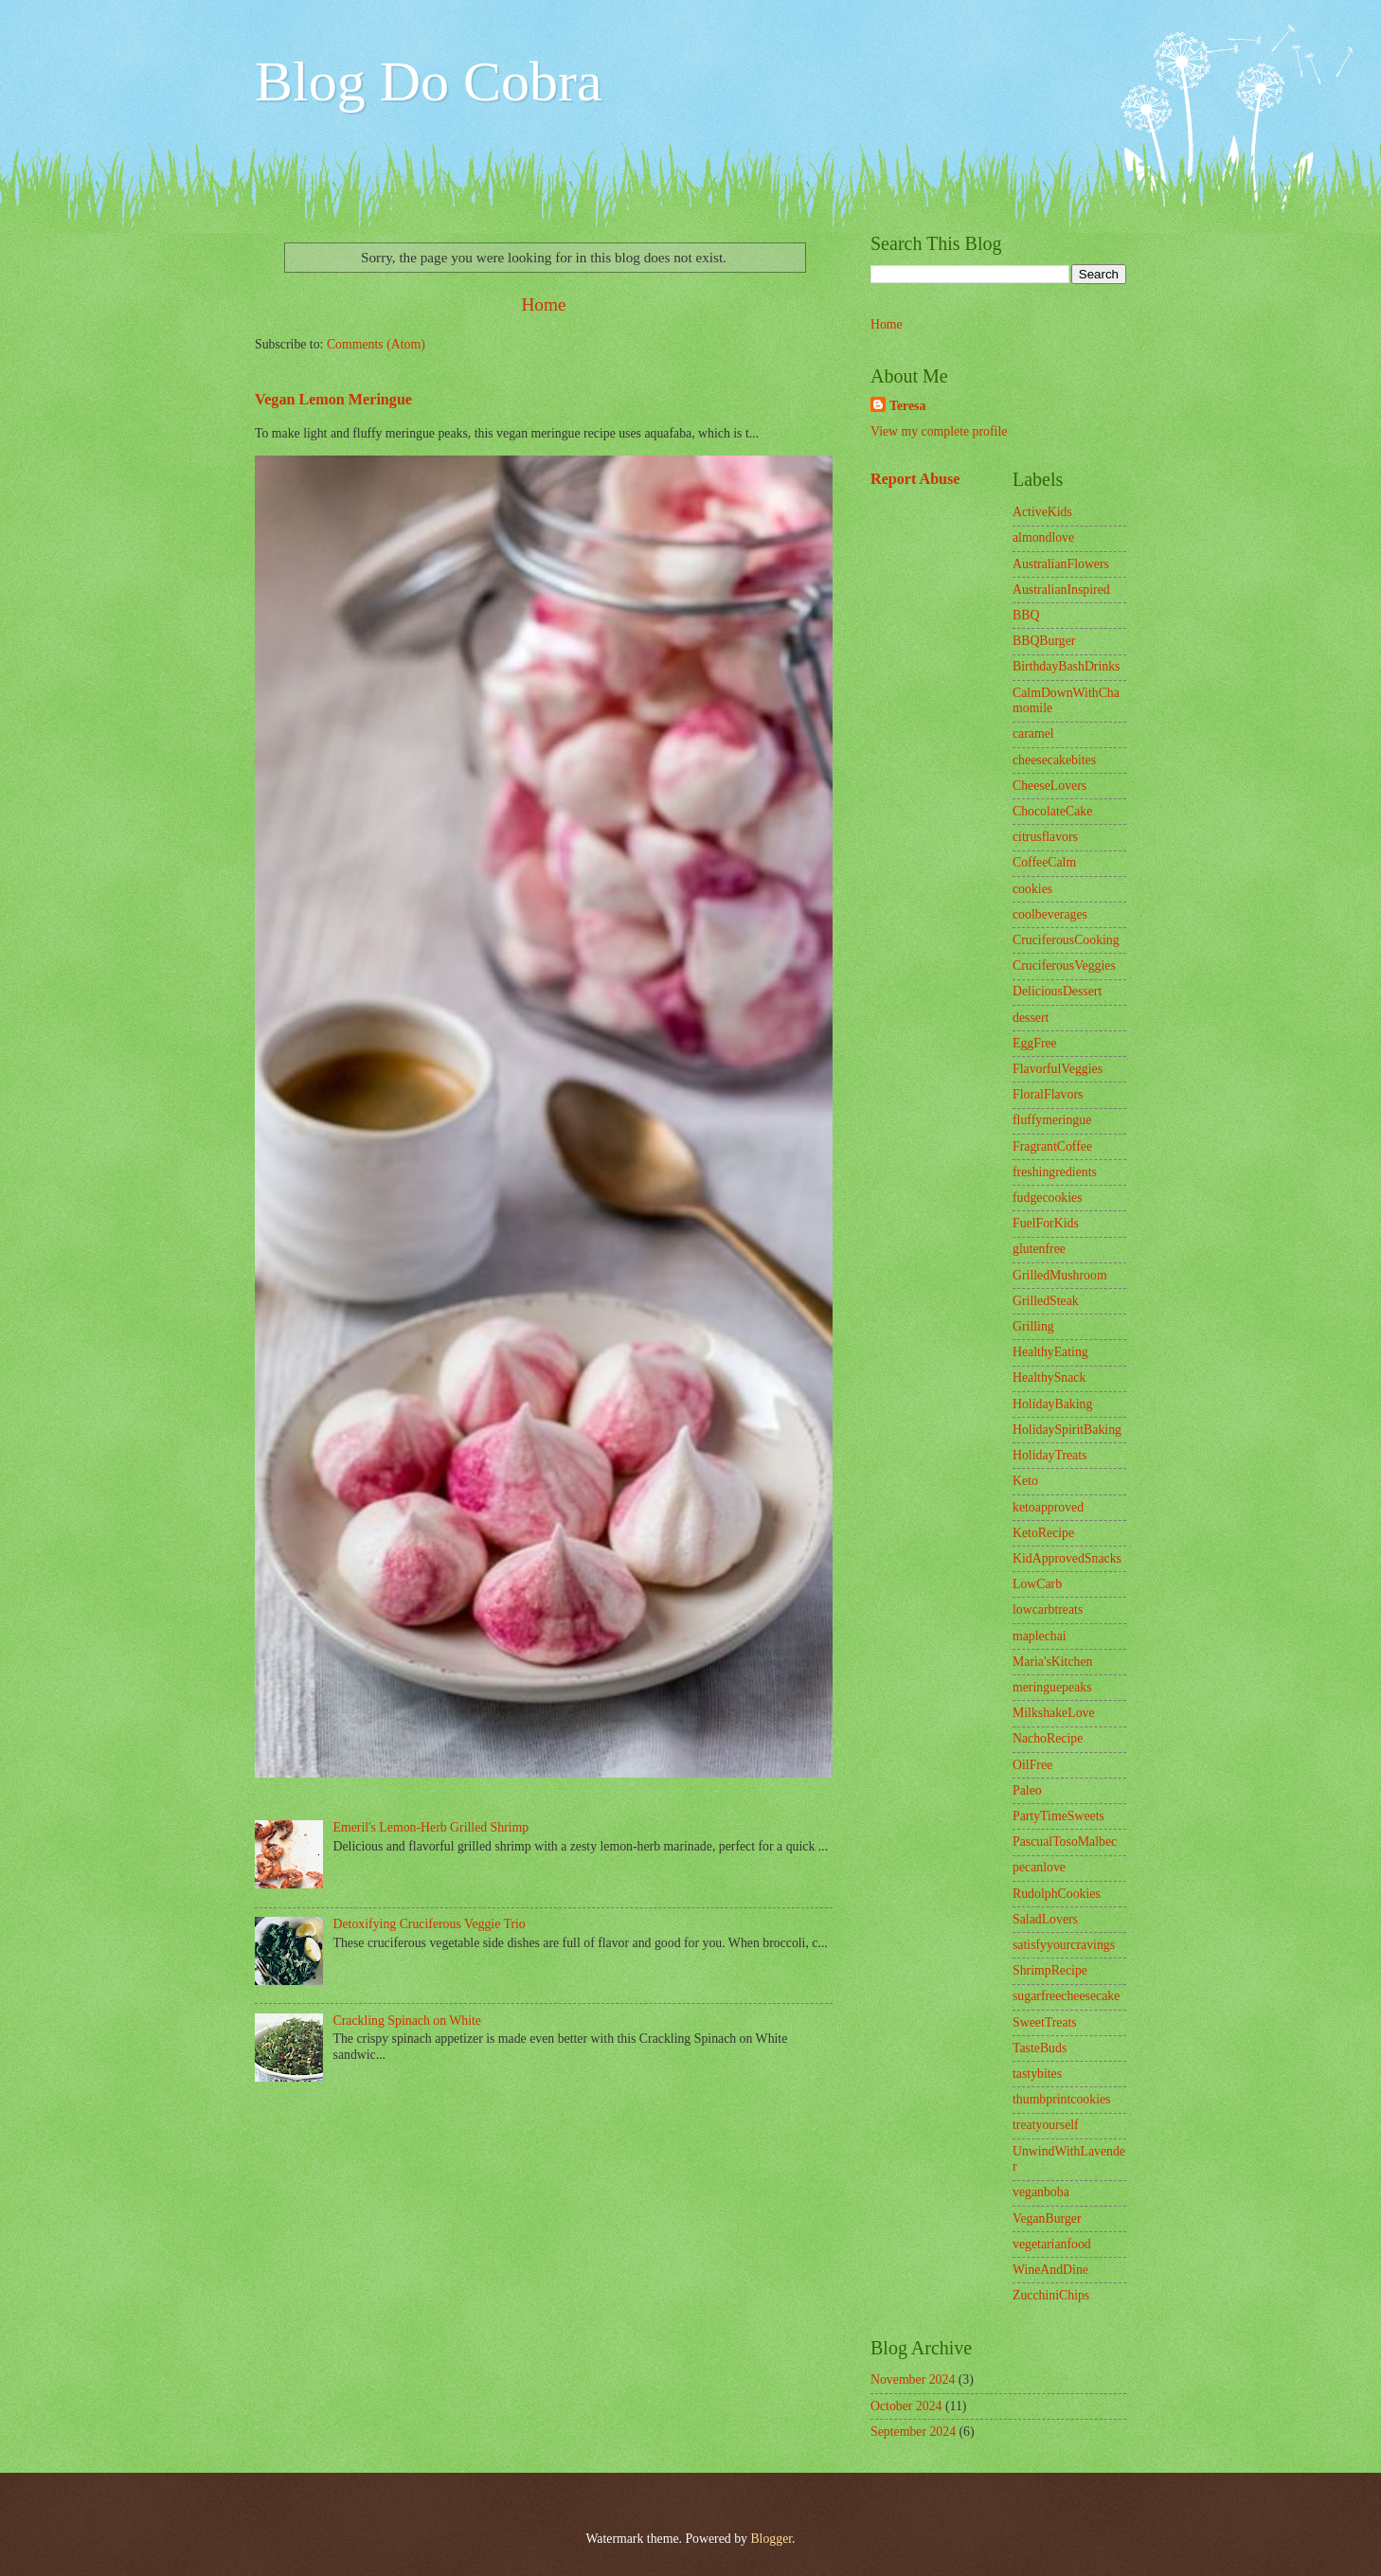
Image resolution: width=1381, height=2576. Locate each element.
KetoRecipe (1043, 1533)
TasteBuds (1040, 2048)
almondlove (1043, 537)
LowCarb (1037, 1584)
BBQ (1026, 615)
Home (543, 304)
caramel (1033, 733)
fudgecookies (1048, 1197)
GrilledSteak (1046, 1301)
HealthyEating (1050, 1352)
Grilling (1033, 1326)
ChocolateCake (1052, 811)
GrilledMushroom (1060, 1275)
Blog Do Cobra (428, 81)
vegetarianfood (1052, 2244)
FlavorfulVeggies (1058, 1069)
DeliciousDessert (1057, 991)
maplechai (1040, 1636)
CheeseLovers (1049, 785)
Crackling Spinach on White (407, 2020)
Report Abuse (915, 479)
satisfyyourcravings (1064, 1945)
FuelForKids (1046, 1223)
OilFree (1032, 1765)
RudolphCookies (1057, 1894)
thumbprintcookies (1061, 2099)
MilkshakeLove (1054, 1713)
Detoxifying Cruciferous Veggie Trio (429, 1924)
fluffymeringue (1052, 1120)
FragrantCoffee (1052, 1146)
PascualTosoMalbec (1065, 1841)
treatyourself (1046, 2125)
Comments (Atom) (376, 344)
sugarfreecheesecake (1066, 1996)
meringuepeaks (1052, 1687)
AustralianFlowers (1061, 564)
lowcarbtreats (1048, 1609)
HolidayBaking (1052, 1404)
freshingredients (1055, 1172)
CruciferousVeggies (1064, 965)
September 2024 (913, 2431)
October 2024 (906, 2406)
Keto (1025, 1481)
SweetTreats (1045, 2022)
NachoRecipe (1048, 1738)
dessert (1031, 1018)
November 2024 (912, 2379)
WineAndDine (1050, 2270)
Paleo (1027, 1790)
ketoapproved (1048, 1507)
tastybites (1037, 2073)
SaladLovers (1045, 1919)
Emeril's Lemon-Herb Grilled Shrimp (431, 1827)
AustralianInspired (1061, 589)
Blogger (771, 2538)
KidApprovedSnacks (1067, 1558)
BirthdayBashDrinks (1066, 666)
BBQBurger (1044, 641)
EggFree (1035, 1043)
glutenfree (1039, 1249)
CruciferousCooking (1066, 940)
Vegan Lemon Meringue (333, 399)
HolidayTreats (1049, 1455)
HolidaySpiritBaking (1067, 1429)
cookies (1032, 889)
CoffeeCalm (1044, 862)
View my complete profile (938, 431)
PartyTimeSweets (1058, 1816)
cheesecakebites (1054, 760)
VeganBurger (1047, 2218)
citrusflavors (1045, 837)
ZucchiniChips (1051, 2295)
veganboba (1041, 2192)
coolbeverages (1050, 914)
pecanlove (1039, 1867)
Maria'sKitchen (1052, 1662)
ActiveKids (1042, 512)
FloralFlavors (1048, 1094)
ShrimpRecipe (1050, 1970)
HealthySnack (1049, 1377)
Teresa (907, 406)
